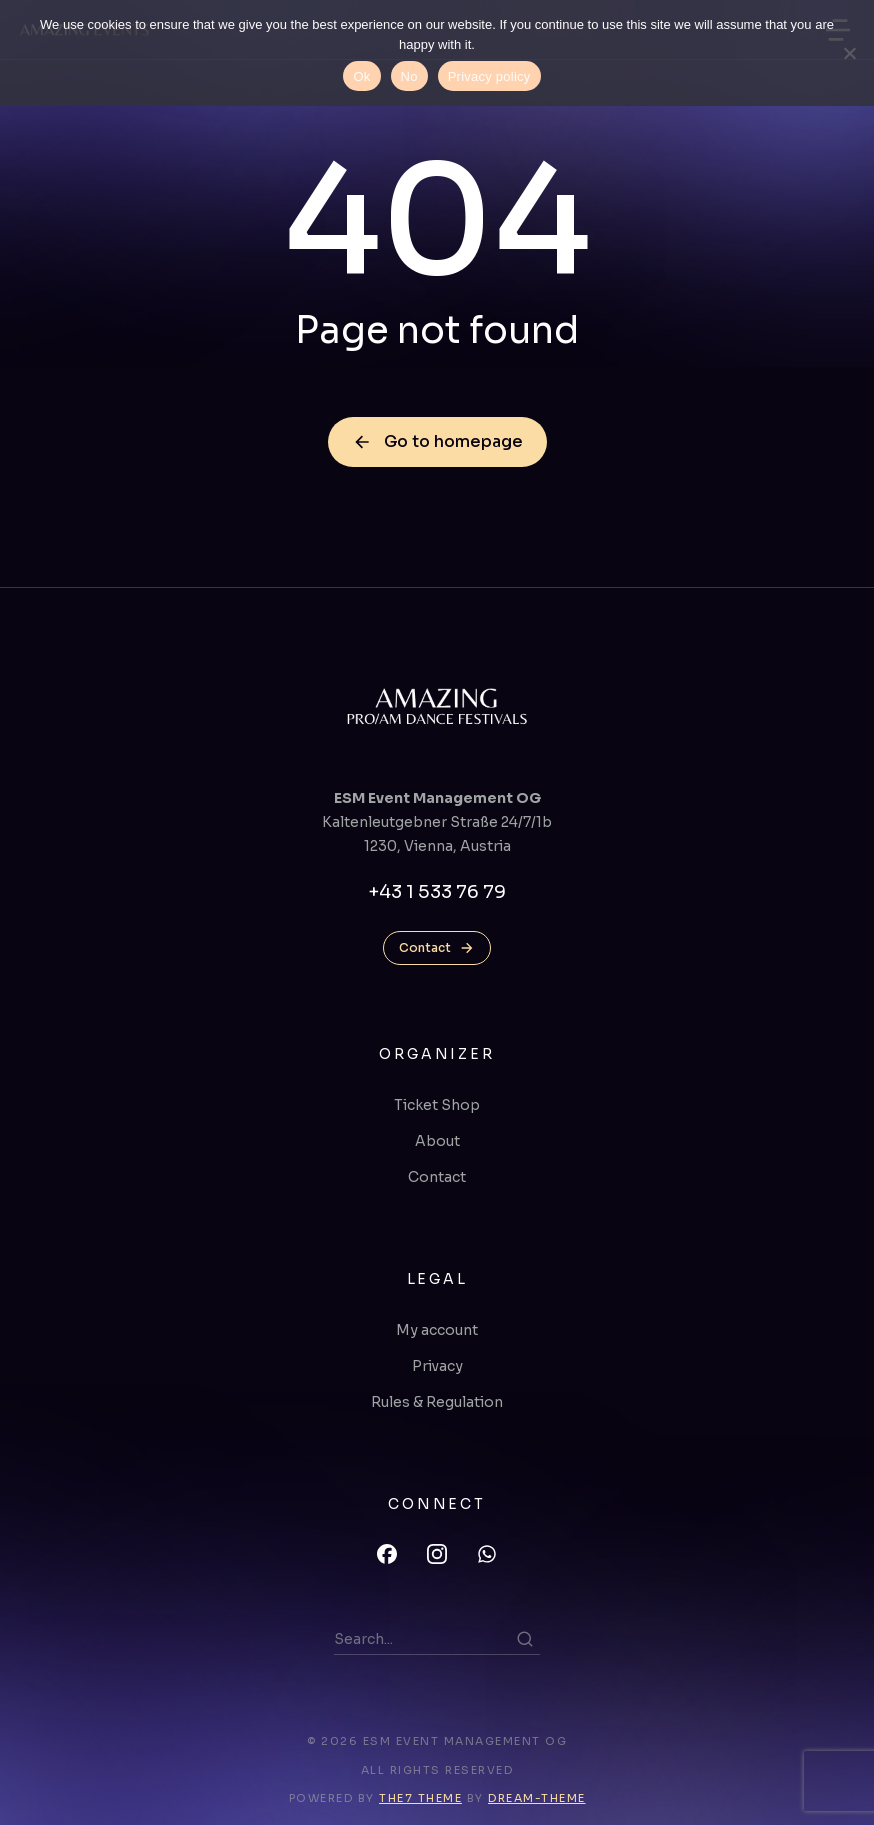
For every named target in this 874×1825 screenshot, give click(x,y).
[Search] (525, 1639)
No (409, 76)
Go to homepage (437, 441)
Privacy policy (489, 76)
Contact (437, 948)
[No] (849, 53)
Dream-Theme (537, 1798)
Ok (361, 76)
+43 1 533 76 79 (437, 892)
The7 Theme (420, 1798)
